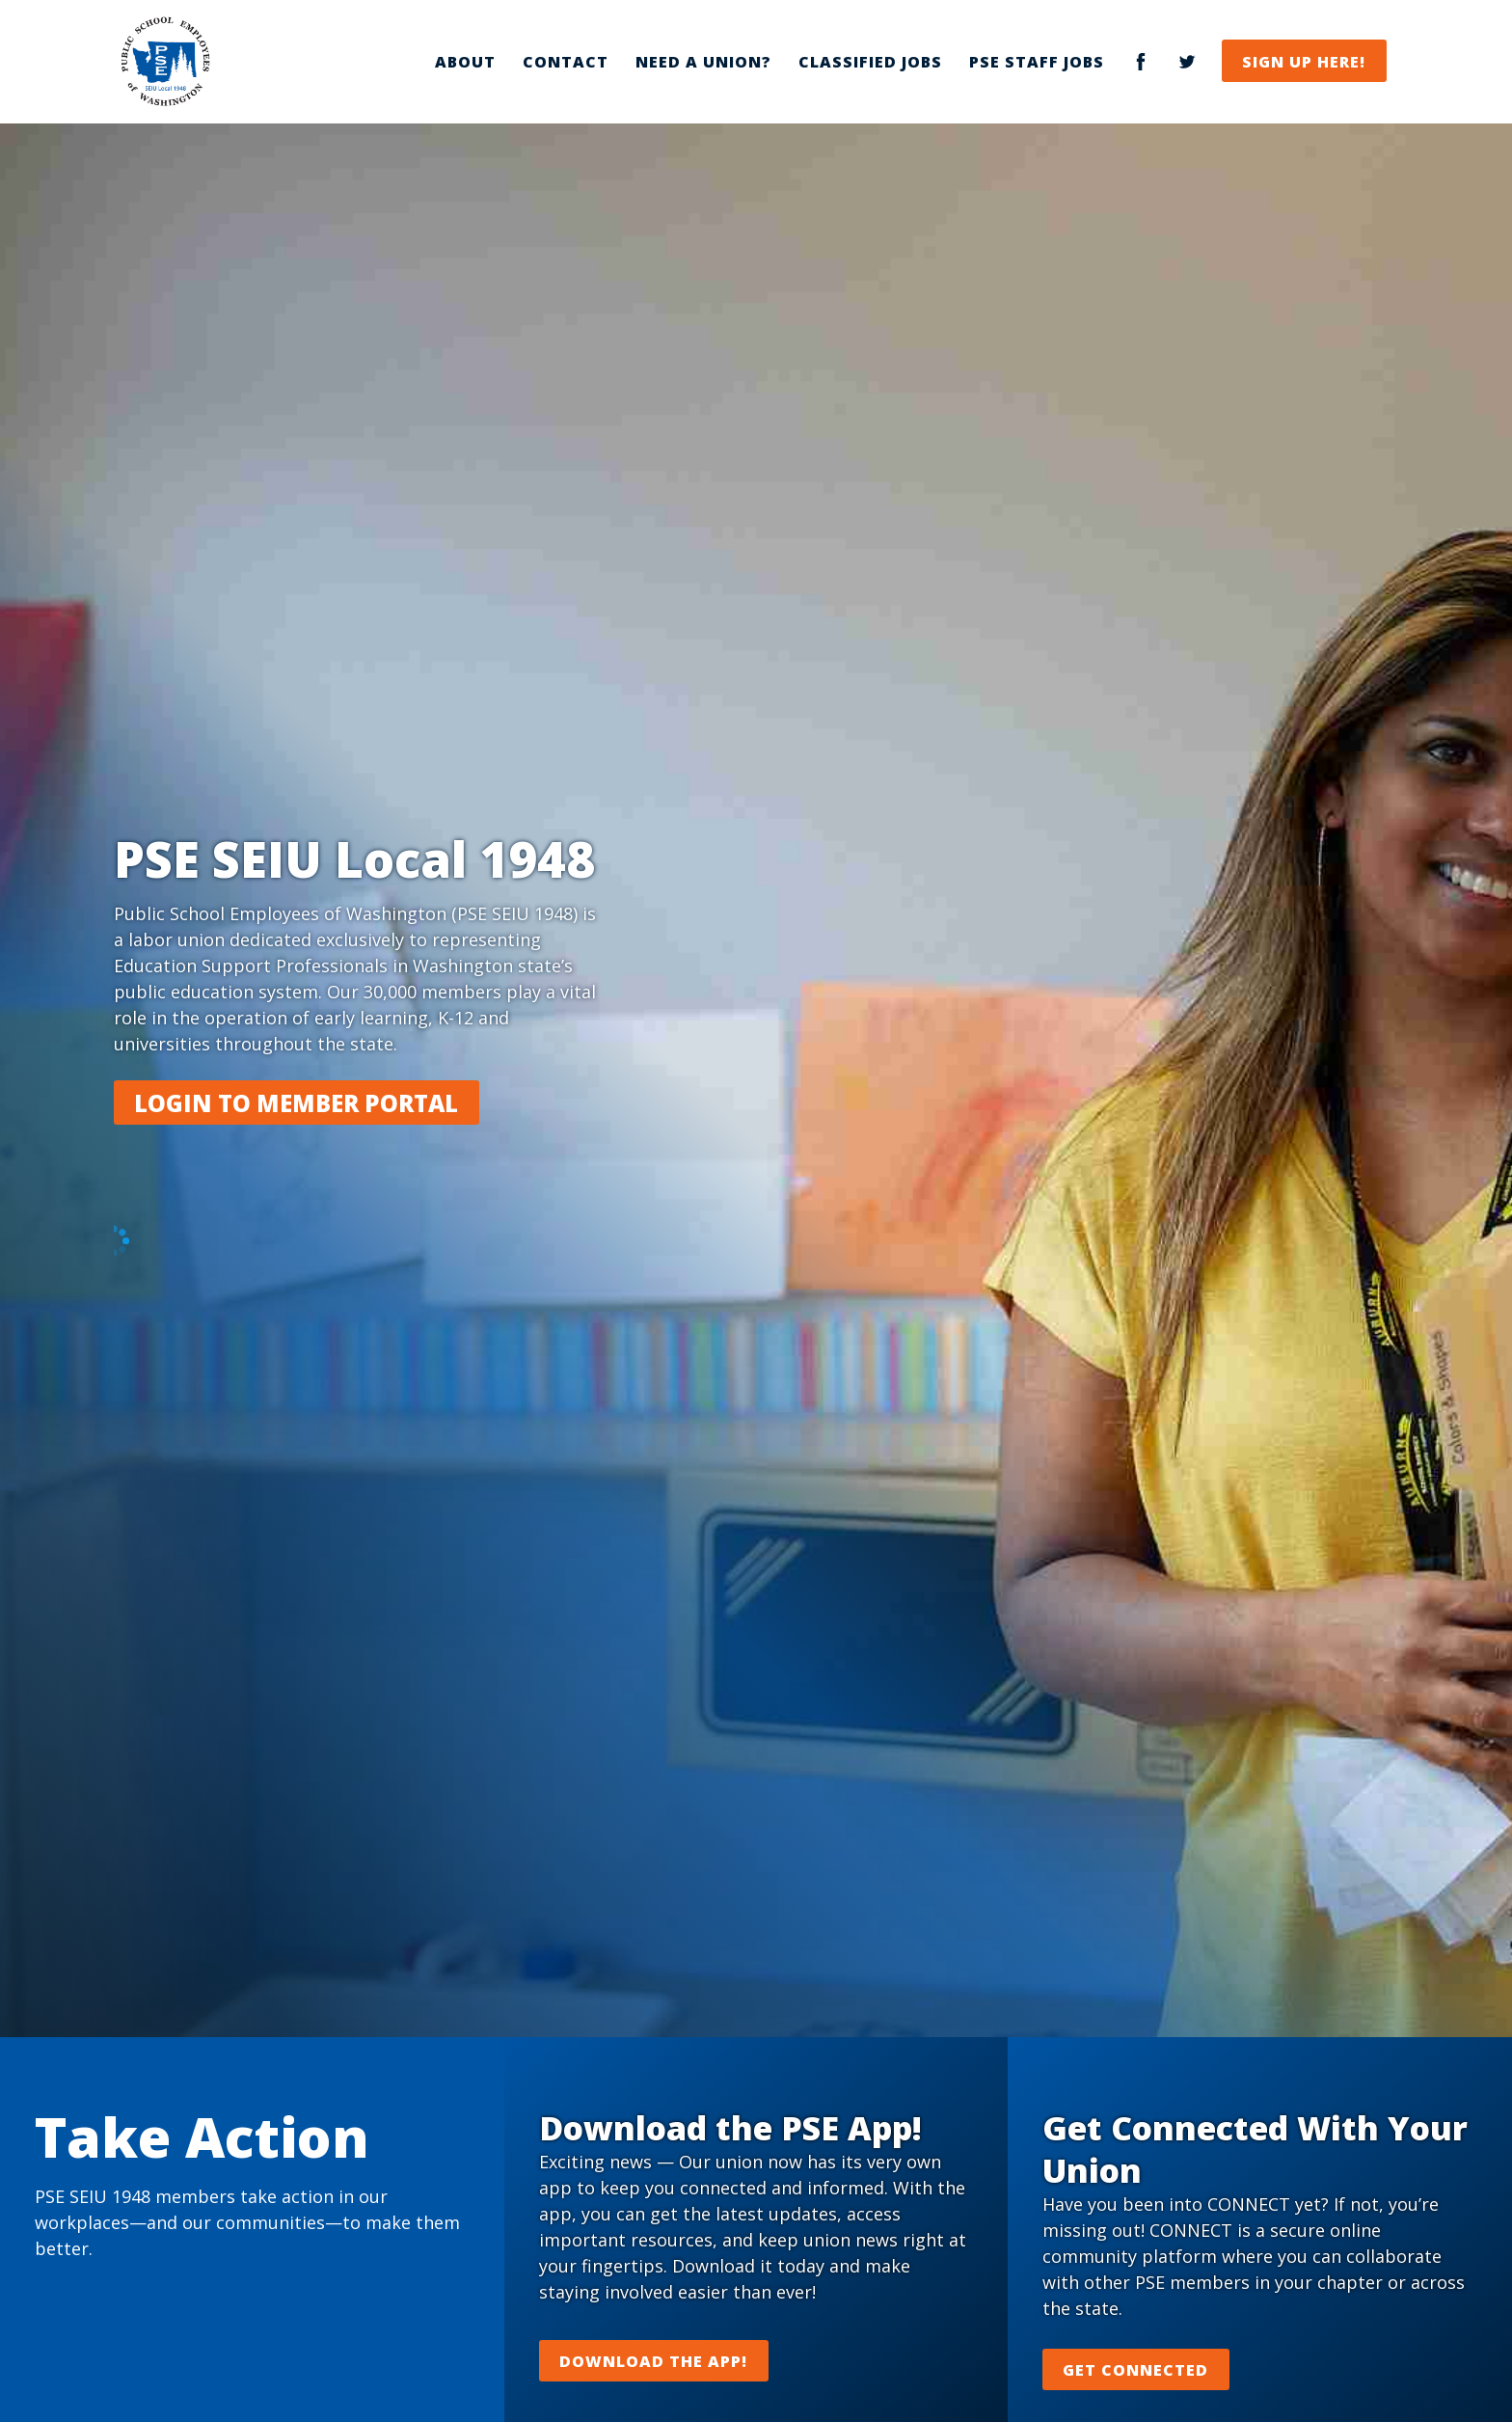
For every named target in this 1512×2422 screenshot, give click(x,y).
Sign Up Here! (1303, 61)
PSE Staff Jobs (1036, 61)
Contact (565, 61)
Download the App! (653, 2361)
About (465, 61)
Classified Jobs (870, 61)
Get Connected (1135, 2370)
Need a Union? (703, 61)
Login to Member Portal (296, 1103)
